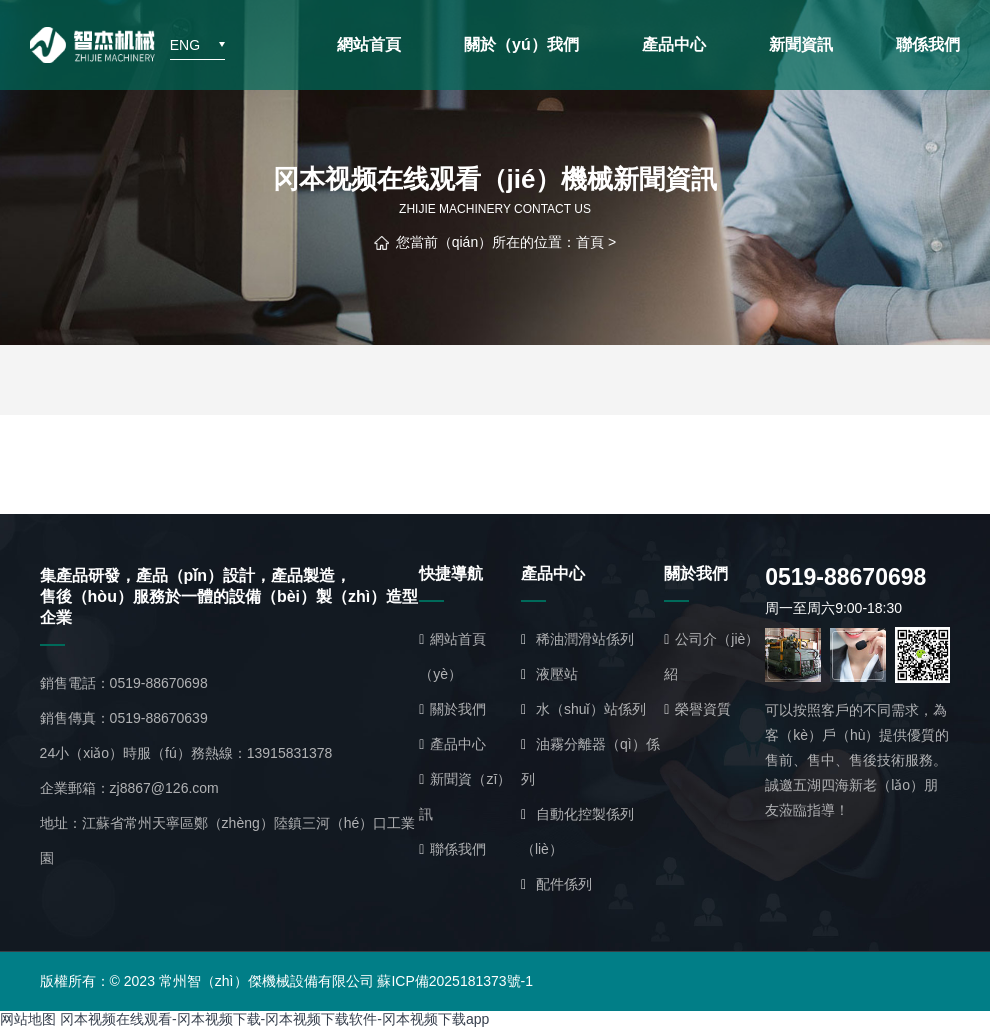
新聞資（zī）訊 (465, 796)
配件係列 (556, 884)
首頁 (590, 242)
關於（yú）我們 (521, 44)
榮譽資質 (697, 709)
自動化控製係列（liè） (577, 831)
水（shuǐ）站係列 (584, 709)
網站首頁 (369, 44)
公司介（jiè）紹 (711, 656)
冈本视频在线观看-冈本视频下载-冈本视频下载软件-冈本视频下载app (274, 1019)
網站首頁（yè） (452, 656)
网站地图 (28, 1019)
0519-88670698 (159, 683)
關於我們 (452, 709)
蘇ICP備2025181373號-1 (455, 981)
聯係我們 (928, 44)
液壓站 (549, 674)
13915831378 (290, 753)
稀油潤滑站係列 (577, 639)
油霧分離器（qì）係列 (590, 761)
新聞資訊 (801, 44)
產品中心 (674, 44)
